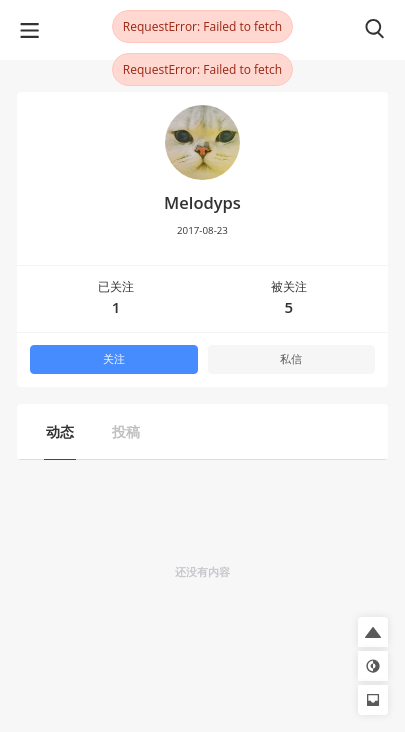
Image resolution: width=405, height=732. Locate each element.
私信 (291, 359)
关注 (114, 359)
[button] (373, 632)
